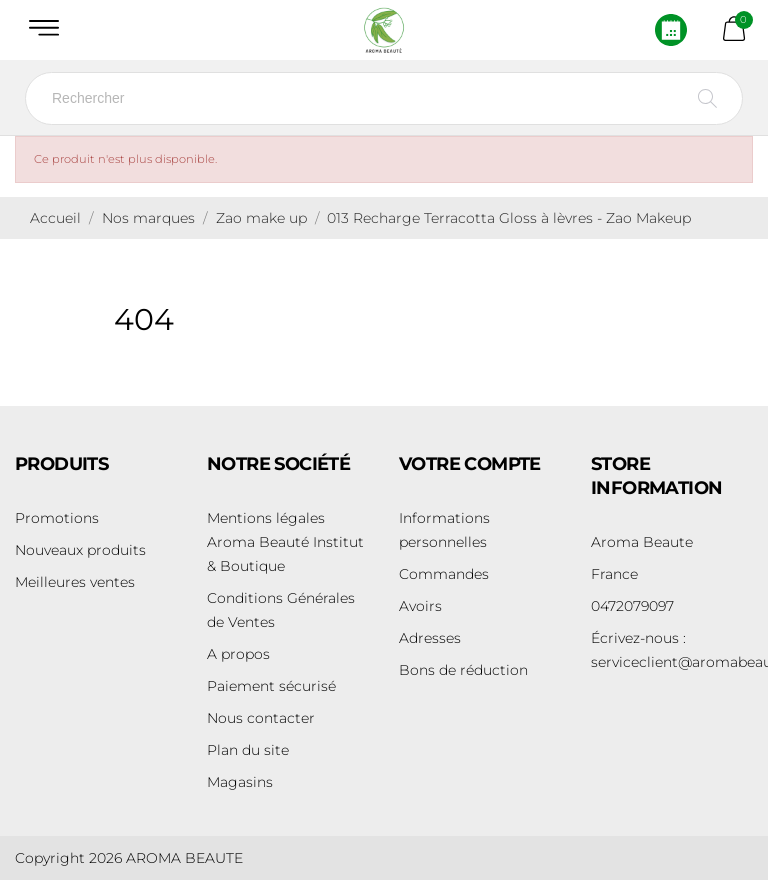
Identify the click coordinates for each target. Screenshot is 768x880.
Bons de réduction (463, 670)
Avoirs (420, 606)
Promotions (57, 518)
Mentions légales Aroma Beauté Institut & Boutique (285, 542)
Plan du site (248, 750)
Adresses (430, 638)
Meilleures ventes (75, 582)
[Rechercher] (384, 98)
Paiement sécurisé (271, 686)
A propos (238, 654)
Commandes (444, 574)
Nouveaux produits (80, 550)
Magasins (240, 782)
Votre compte (470, 464)
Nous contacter (261, 718)
